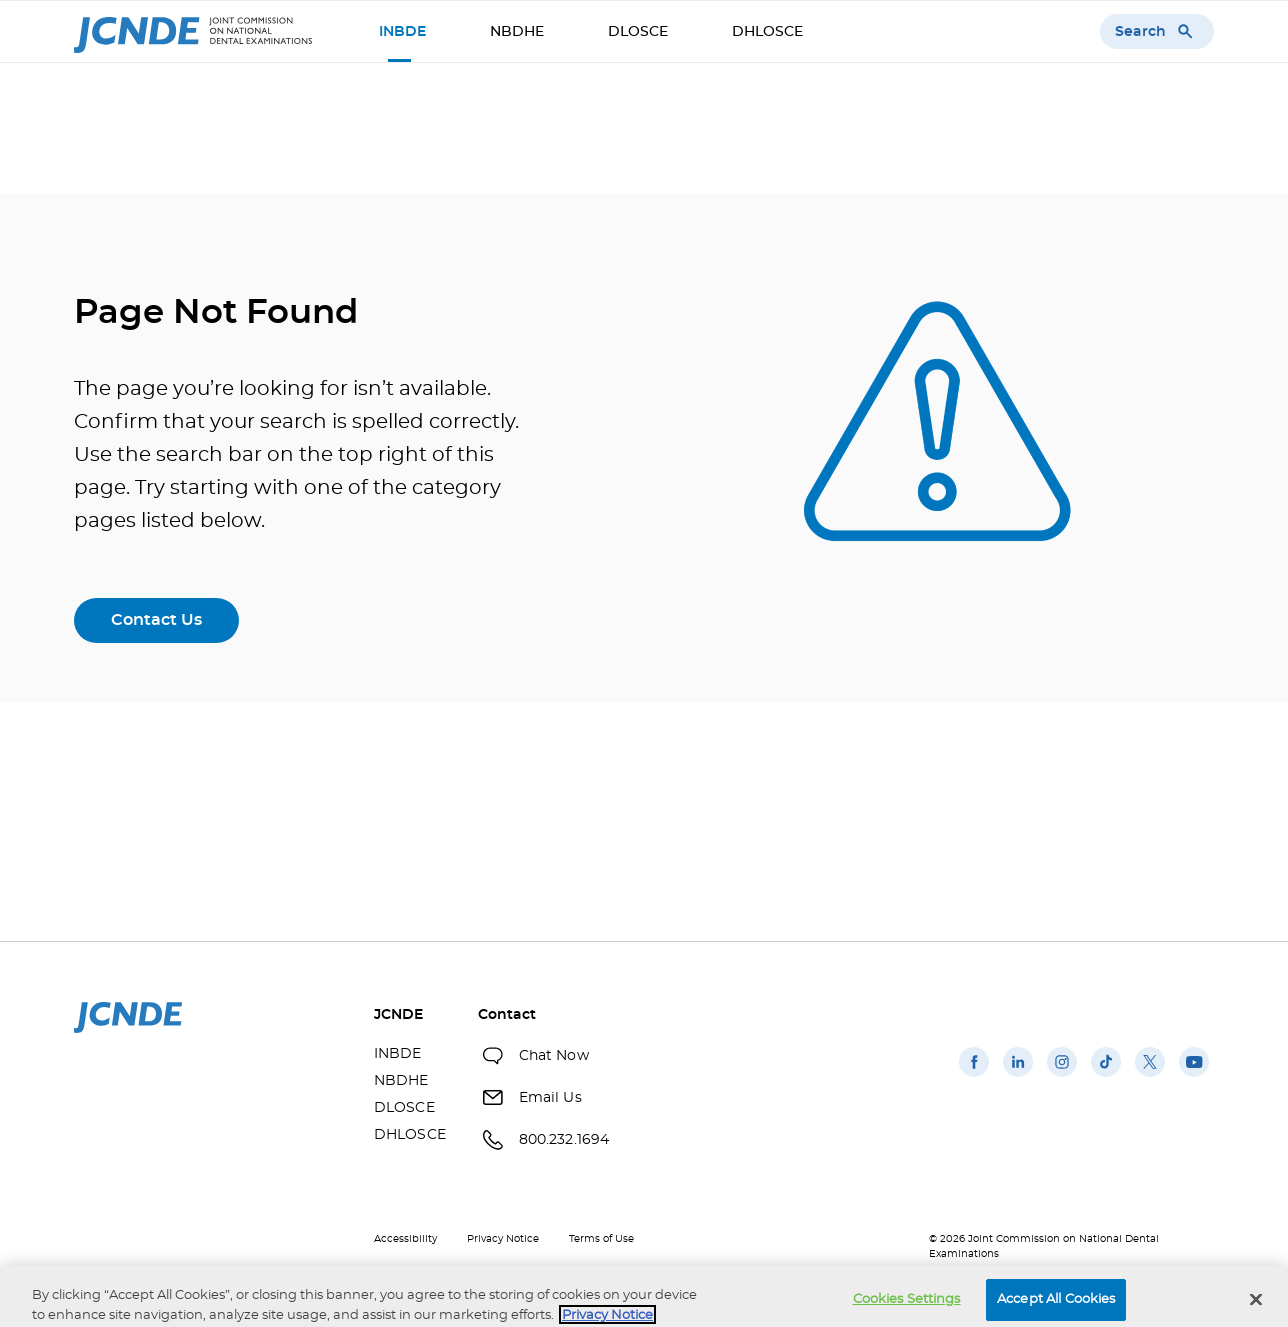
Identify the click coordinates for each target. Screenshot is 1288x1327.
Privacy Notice (503, 1239)
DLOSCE (638, 32)
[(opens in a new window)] (974, 1077)
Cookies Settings (907, 1306)
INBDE (402, 32)
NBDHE (517, 32)
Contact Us (156, 620)
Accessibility (405, 1239)
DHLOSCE (767, 32)
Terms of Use (601, 1239)
